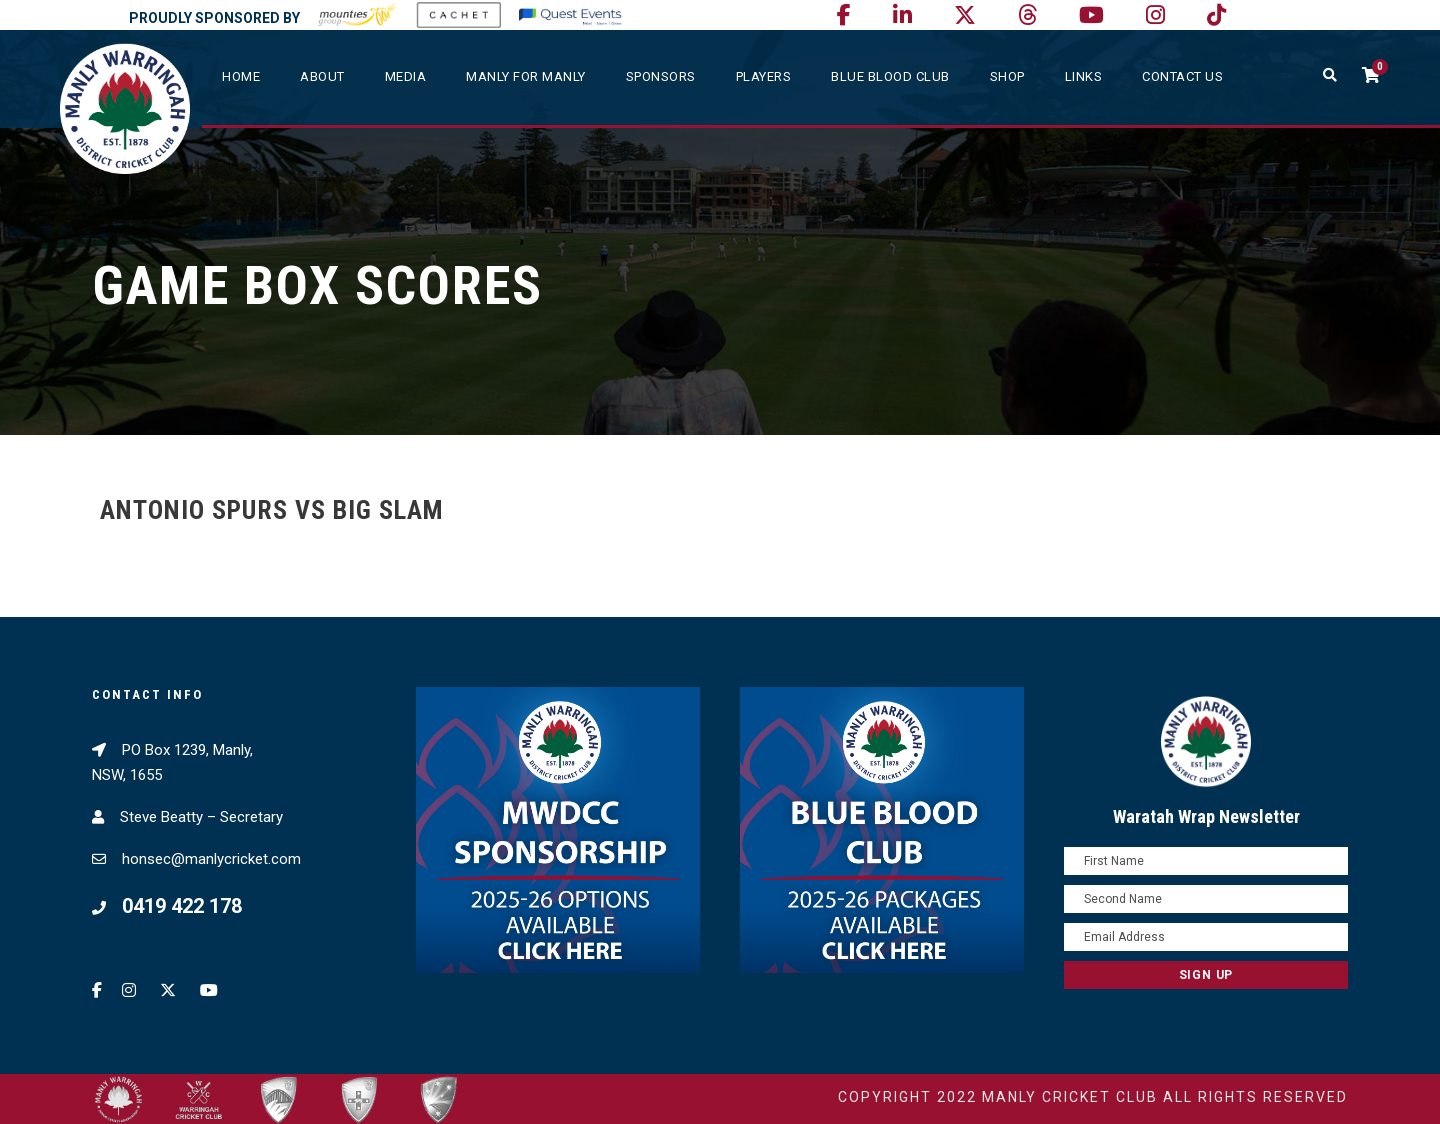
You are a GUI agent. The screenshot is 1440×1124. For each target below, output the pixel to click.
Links (1084, 76)
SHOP (1007, 76)
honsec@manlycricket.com (211, 859)
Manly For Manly (526, 76)
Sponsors (661, 76)
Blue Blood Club (890, 76)
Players (764, 76)
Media (406, 76)
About (322, 76)
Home (241, 76)
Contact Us (1182, 76)
